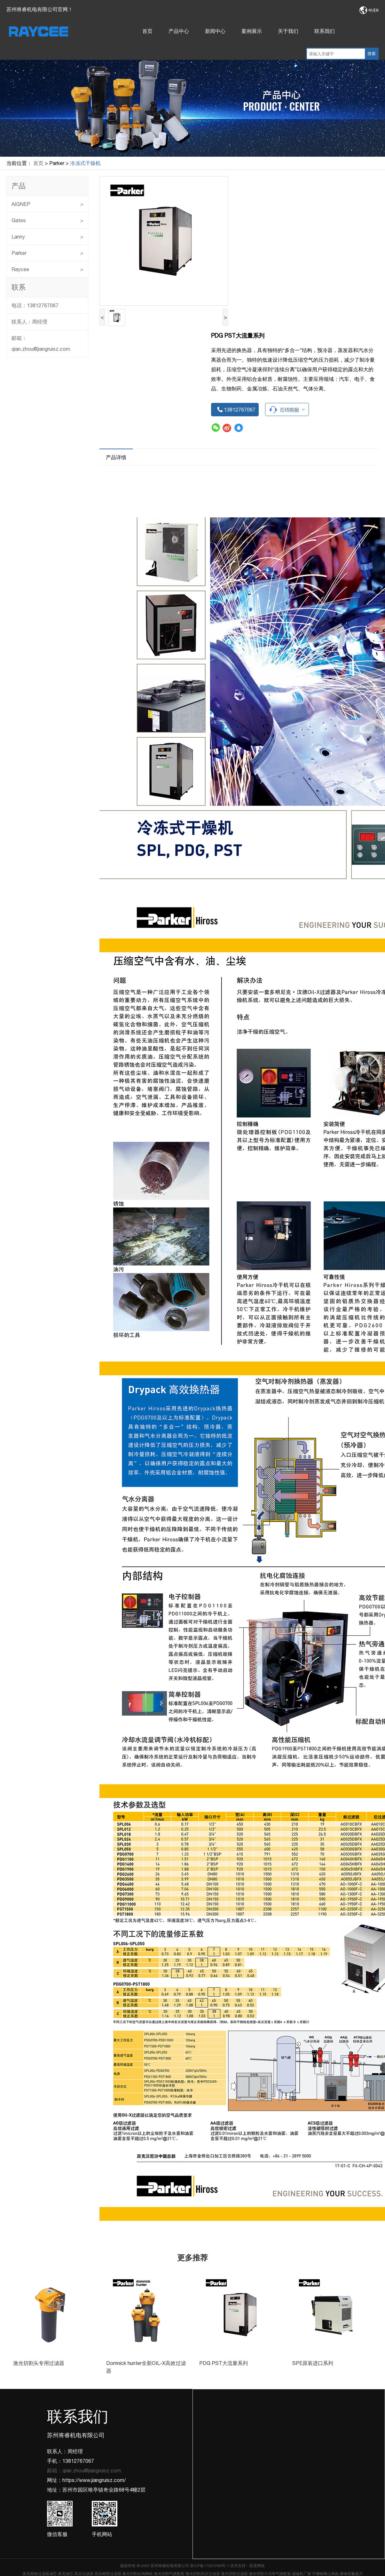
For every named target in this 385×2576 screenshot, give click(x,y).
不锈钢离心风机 (325, 2574)
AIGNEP (47, 204)
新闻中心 (215, 31)
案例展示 (251, 31)
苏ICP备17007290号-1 (209, 2566)
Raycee (47, 269)
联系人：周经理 (29, 322)
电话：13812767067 (35, 305)
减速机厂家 (301, 2574)
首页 (147, 31)
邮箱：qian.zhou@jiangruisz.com (41, 343)
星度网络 (257, 2566)
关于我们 (288, 31)
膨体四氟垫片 (351, 2574)
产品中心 (179, 31)
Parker (47, 252)
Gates (47, 220)
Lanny (47, 236)
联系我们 (324, 31)
